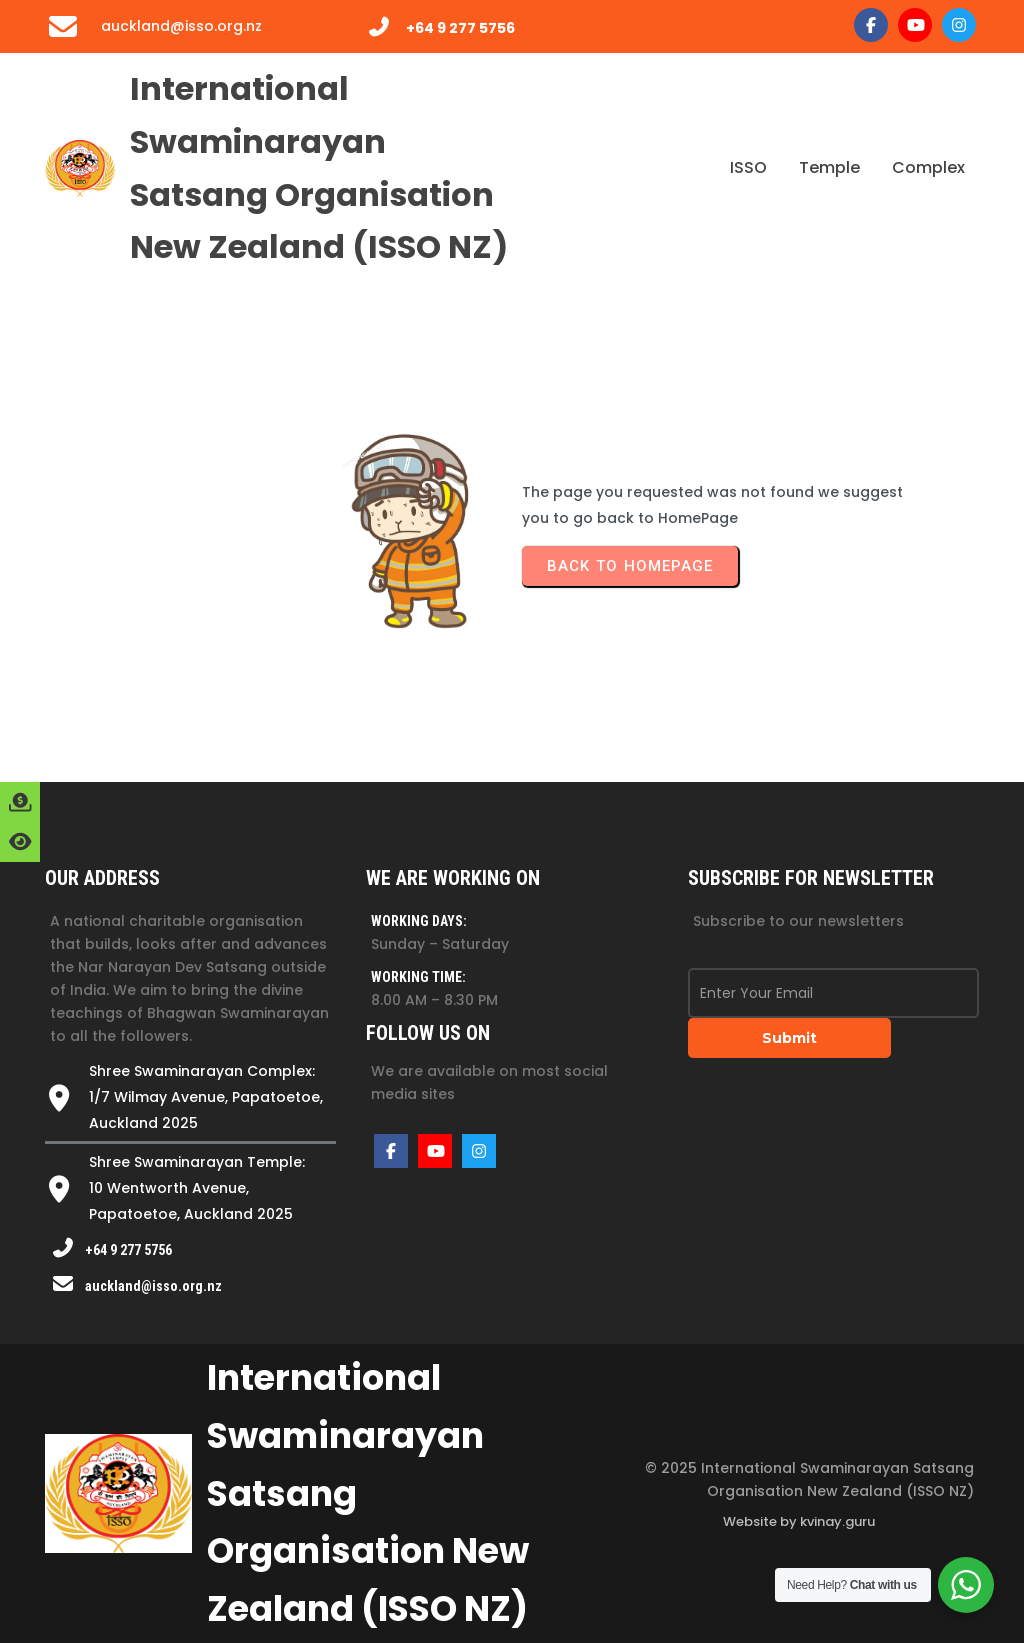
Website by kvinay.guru (799, 1521)
